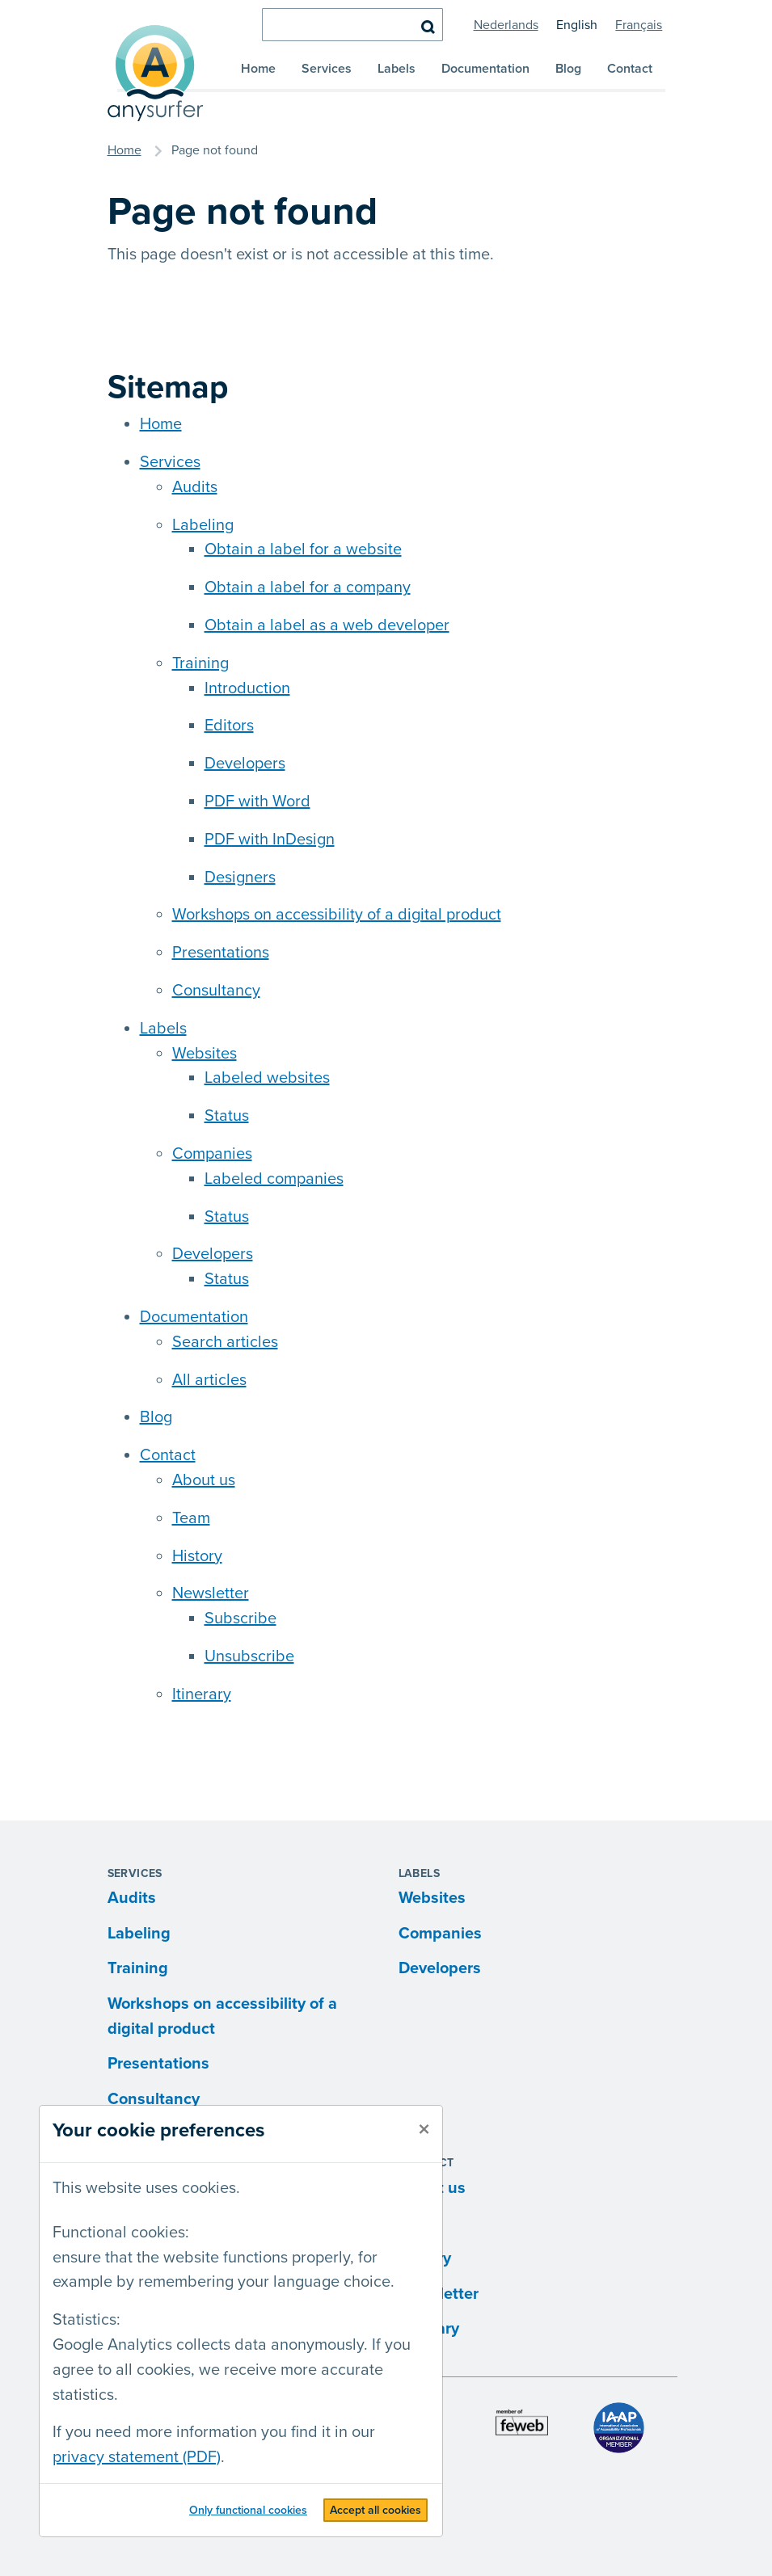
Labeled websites (267, 1078)
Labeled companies (274, 1179)
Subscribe (240, 1618)
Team (191, 1518)
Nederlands (506, 25)
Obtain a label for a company (308, 587)
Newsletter (210, 1593)
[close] (424, 2130)
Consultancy (216, 990)
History (197, 1556)
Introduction (247, 688)
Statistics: (86, 2320)
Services (327, 69)
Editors (229, 725)
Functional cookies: (121, 2232)
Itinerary (201, 1694)
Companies (212, 1154)
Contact (629, 69)
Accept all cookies (375, 2510)
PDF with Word (257, 801)
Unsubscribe (249, 1656)
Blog (568, 69)
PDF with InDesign (270, 839)
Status (227, 1116)
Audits (194, 487)
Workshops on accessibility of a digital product (336, 914)
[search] (352, 24)
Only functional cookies (248, 2510)
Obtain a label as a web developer (327, 625)
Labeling (203, 525)
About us (203, 1480)
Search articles (225, 1342)
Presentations (220, 952)
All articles (209, 1380)
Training (200, 663)
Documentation (485, 69)
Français (638, 25)
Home (258, 69)
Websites (204, 1053)
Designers (240, 877)
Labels (397, 69)
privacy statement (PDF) (137, 2457)
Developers (245, 763)
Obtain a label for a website (303, 549)
